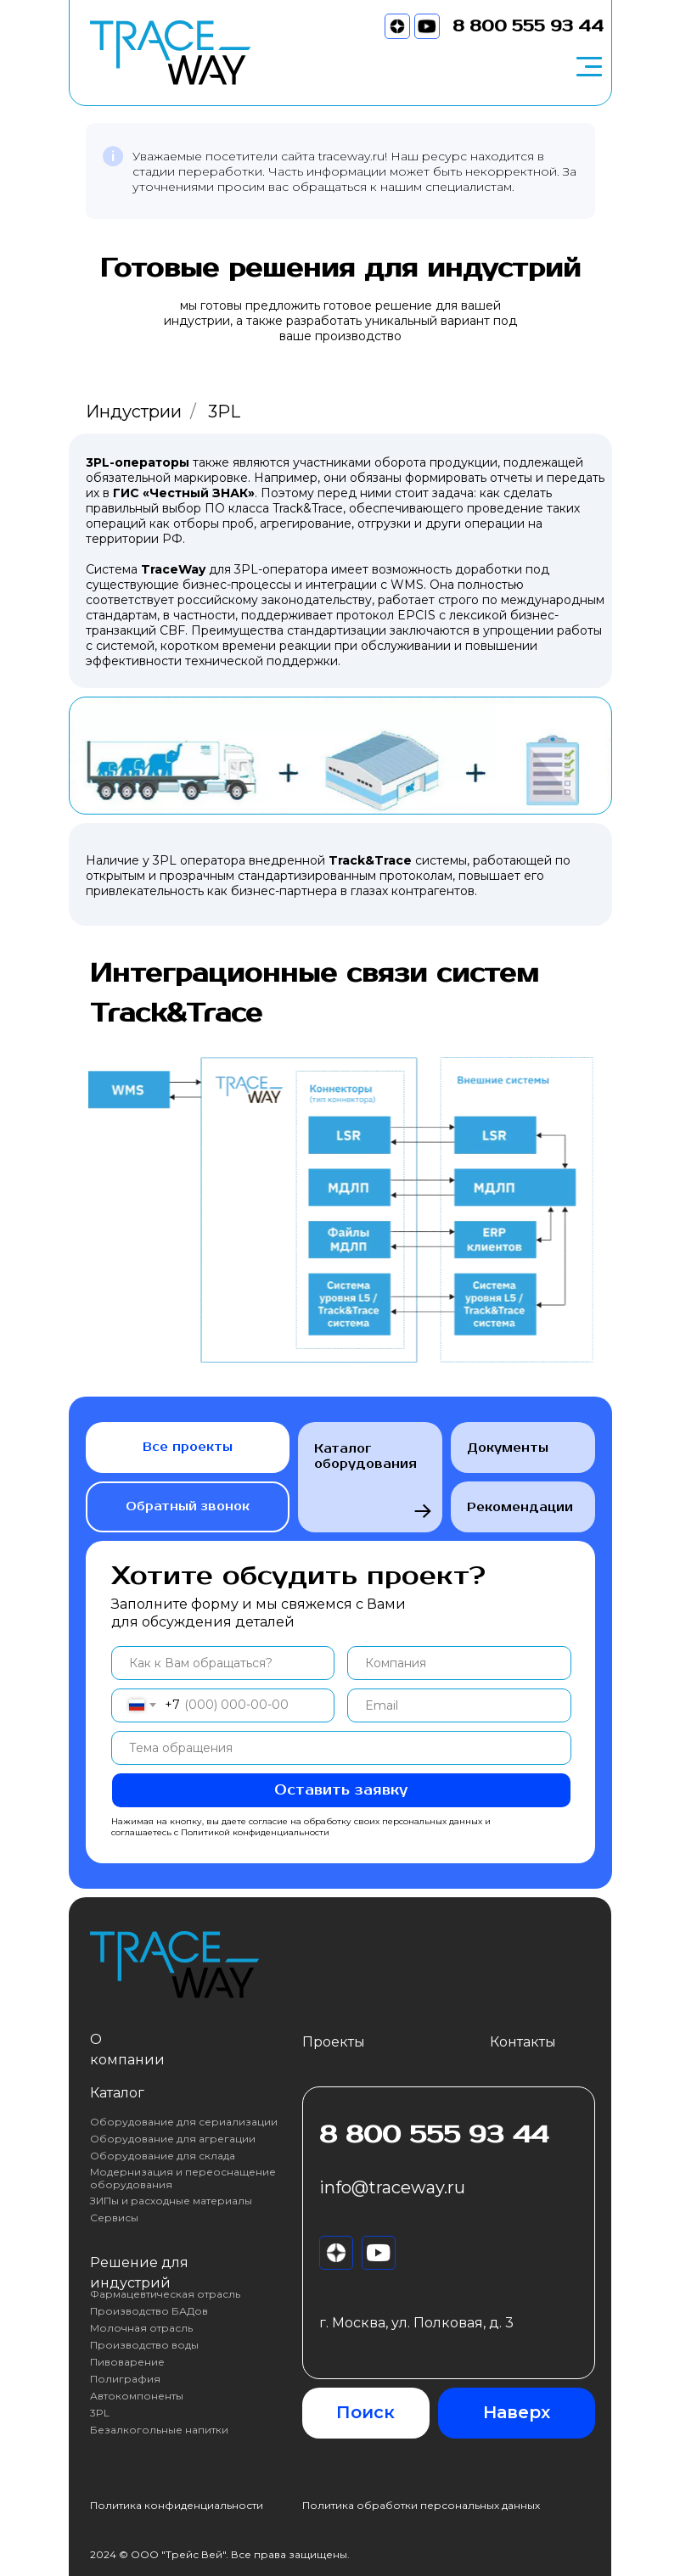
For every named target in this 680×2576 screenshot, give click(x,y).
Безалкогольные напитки (159, 2429)
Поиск (365, 2412)
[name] (223, 1663)
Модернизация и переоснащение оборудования (185, 2178)
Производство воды (144, 2344)
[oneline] (459, 1663)
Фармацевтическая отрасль (165, 2294)
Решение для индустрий (139, 2273)
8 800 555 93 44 (528, 26)
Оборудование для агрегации (173, 2138)
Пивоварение (127, 2361)
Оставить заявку (340, 1790)
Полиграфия (125, 2378)
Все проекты (188, 1447)
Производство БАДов (149, 2310)
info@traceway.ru (392, 2187)
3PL (100, 2412)
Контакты (523, 2042)
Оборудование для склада (162, 2155)
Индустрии (134, 411)
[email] (459, 1705)
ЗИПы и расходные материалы (171, 2200)
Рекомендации (523, 1506)
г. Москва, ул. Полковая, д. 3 (416, 2323)
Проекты (333, 2042)
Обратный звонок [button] (188, 1506)
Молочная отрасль (141, 2327)
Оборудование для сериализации (184, 2121)
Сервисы (114, 2217)
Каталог (117, 2093)
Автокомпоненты (136, 2395)
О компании (127, 2050)
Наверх (516, 2412)
